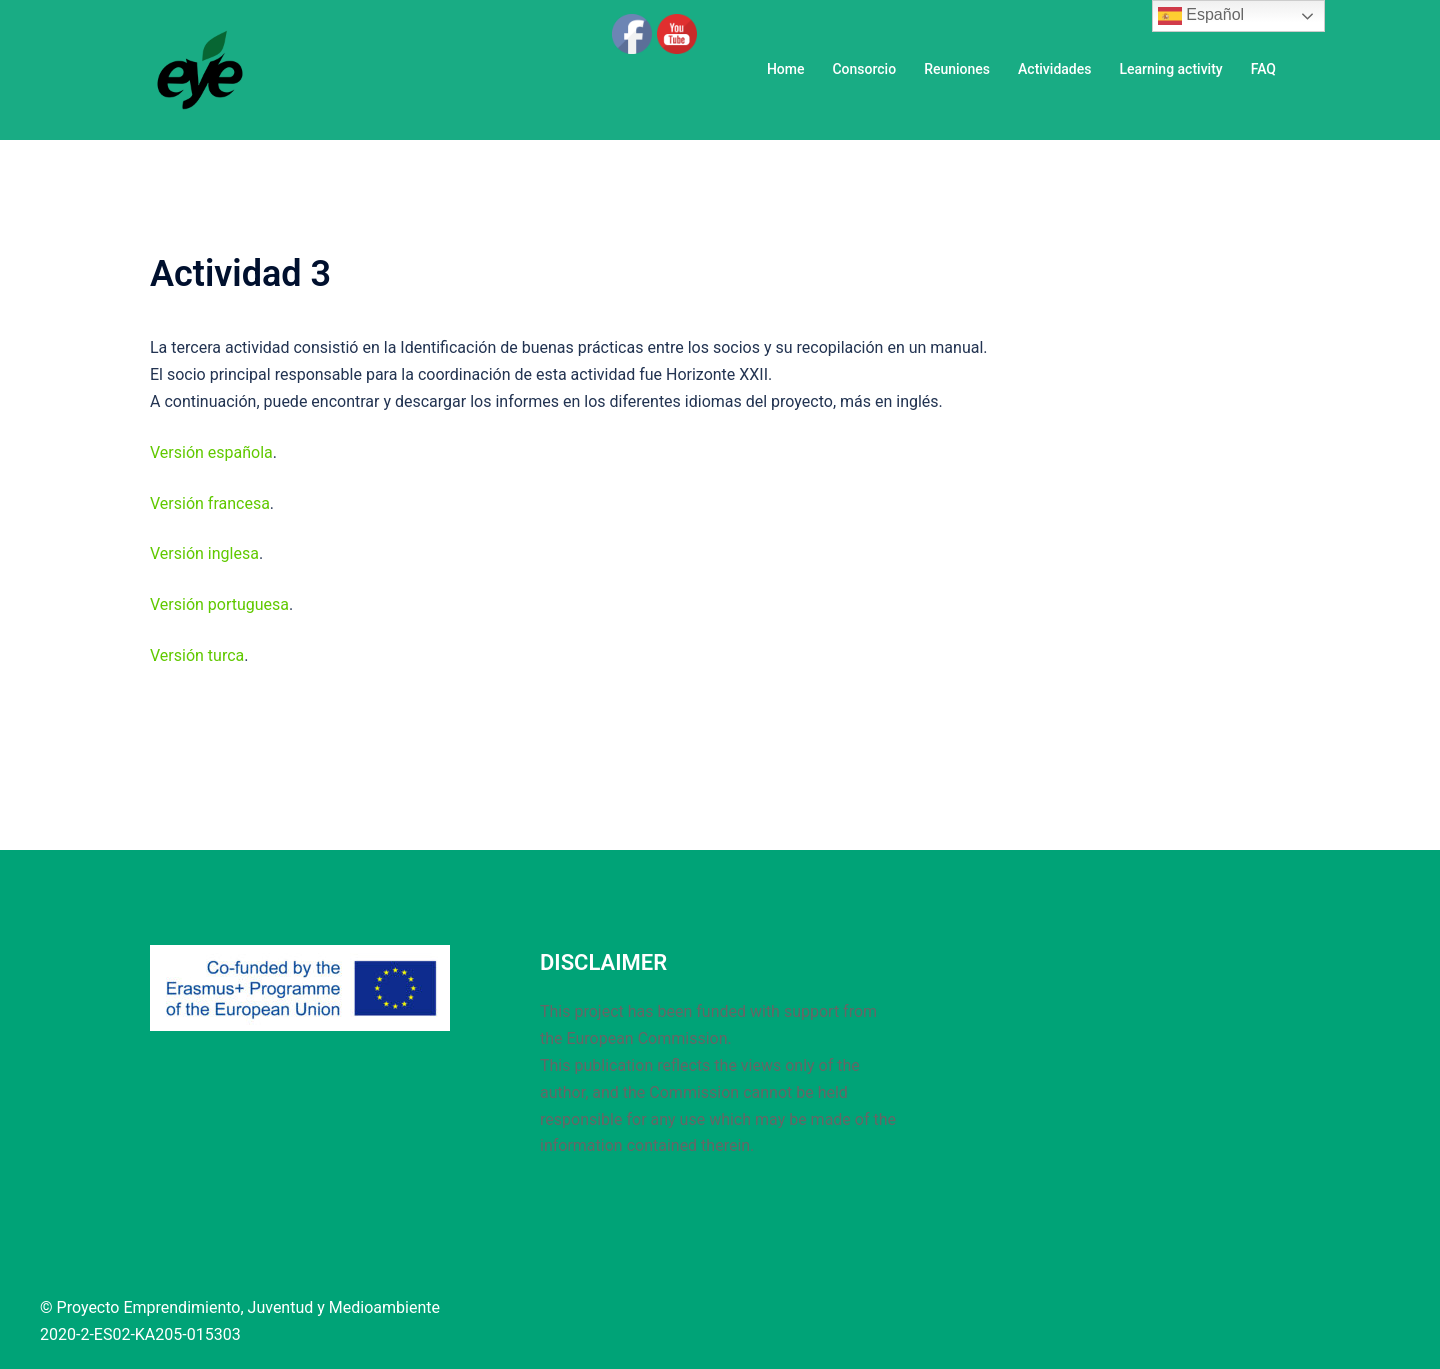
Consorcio (864, 69)
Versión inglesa (204, 553)
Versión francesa (210, 503)
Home (786, 69)
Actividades (1054, 69)
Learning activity (1170, 69)
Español (1201, 16)
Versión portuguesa (219, 604)
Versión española (211, 452)
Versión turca (197, 655)
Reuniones (957, 69)
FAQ (1263, 69)
